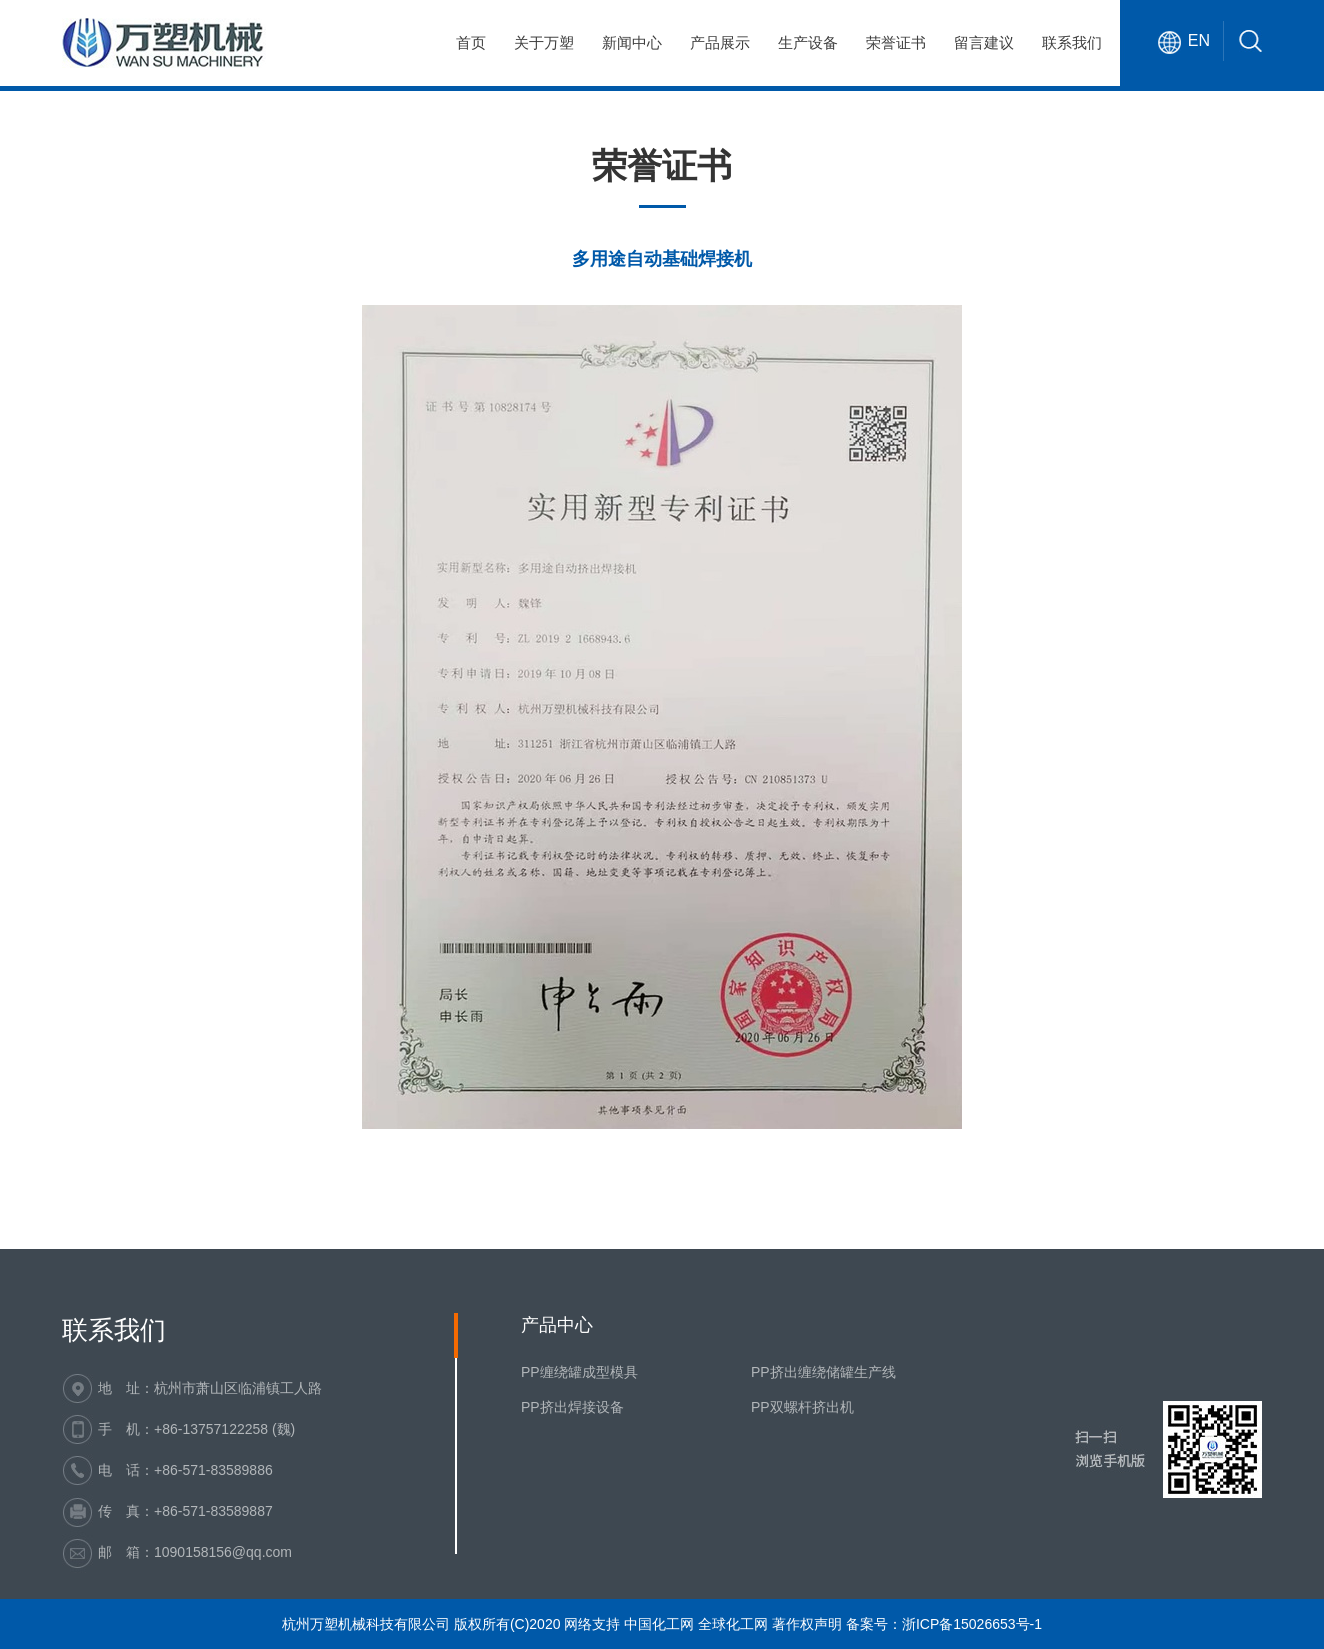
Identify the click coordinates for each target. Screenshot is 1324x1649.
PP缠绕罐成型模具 (579, 1372)
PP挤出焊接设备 (572, 1407)
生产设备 (808, 42)
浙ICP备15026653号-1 (972, 1624)
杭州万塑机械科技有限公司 (366, 1624)
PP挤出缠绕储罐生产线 (823, 1372)
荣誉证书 (896, 42)
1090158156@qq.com (223, 1552)
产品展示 (720, 42)
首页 (471, 42)
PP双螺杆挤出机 (802, 1407)
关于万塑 (544, 42)
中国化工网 (659, 1624)
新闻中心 (632, 42)
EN (1199, 40)
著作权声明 (807, 1624)
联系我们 (1072, 42)
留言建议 (984, 42)
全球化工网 (733, 1624)
